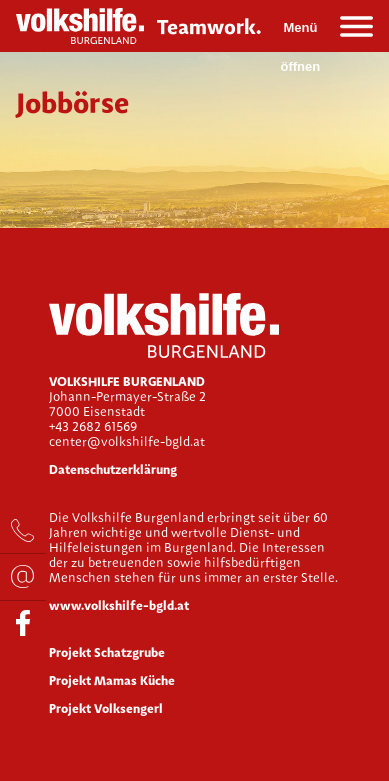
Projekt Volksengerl (106, 708)
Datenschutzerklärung (113, 469)
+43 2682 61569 (23, 531)
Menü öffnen (301, 33)
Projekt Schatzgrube (107, 652)
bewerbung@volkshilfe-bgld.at (23, 577)
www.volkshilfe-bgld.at (119, 605)
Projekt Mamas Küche (112, 680)
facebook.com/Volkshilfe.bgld (23, 624)
